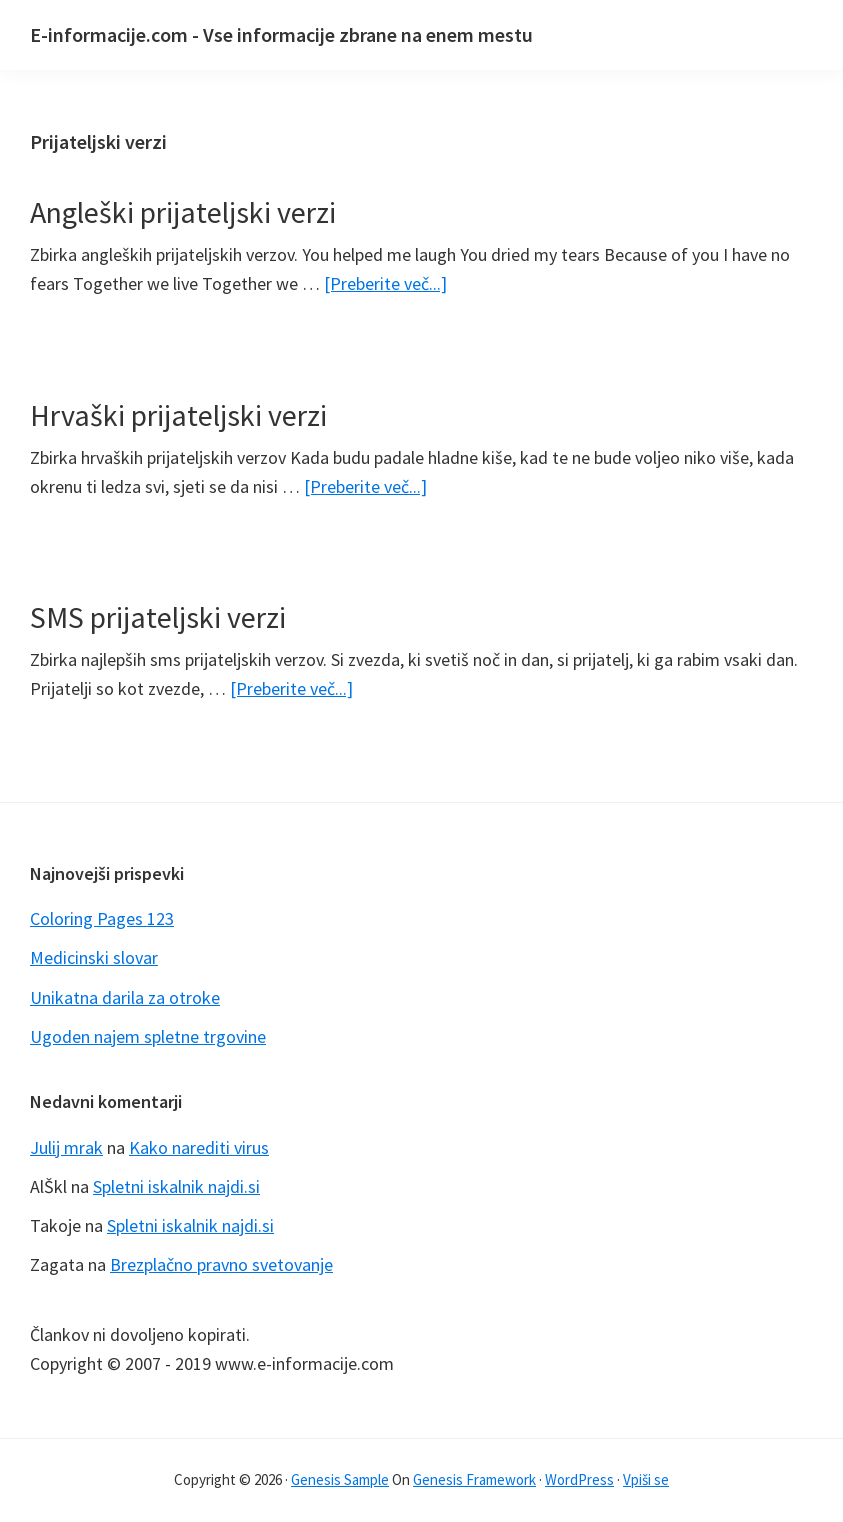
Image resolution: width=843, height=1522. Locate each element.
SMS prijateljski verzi (158, 617)
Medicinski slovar (94, 957)
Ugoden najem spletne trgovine (148, 1036)
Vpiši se (646, 1479)
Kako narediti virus (199, 1147)
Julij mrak (66, 1147)
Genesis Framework (474, 1479)
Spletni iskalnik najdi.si (176, 1186)
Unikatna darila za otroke (125, 997)
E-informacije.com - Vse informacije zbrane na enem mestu (281, 34)
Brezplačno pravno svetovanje (221, 1264)
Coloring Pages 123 (102, 918)
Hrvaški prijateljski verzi (178, 415)
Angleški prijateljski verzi (183, 212)
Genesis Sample (340, 1479)
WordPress (579, 1479)
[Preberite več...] (385, 283)
